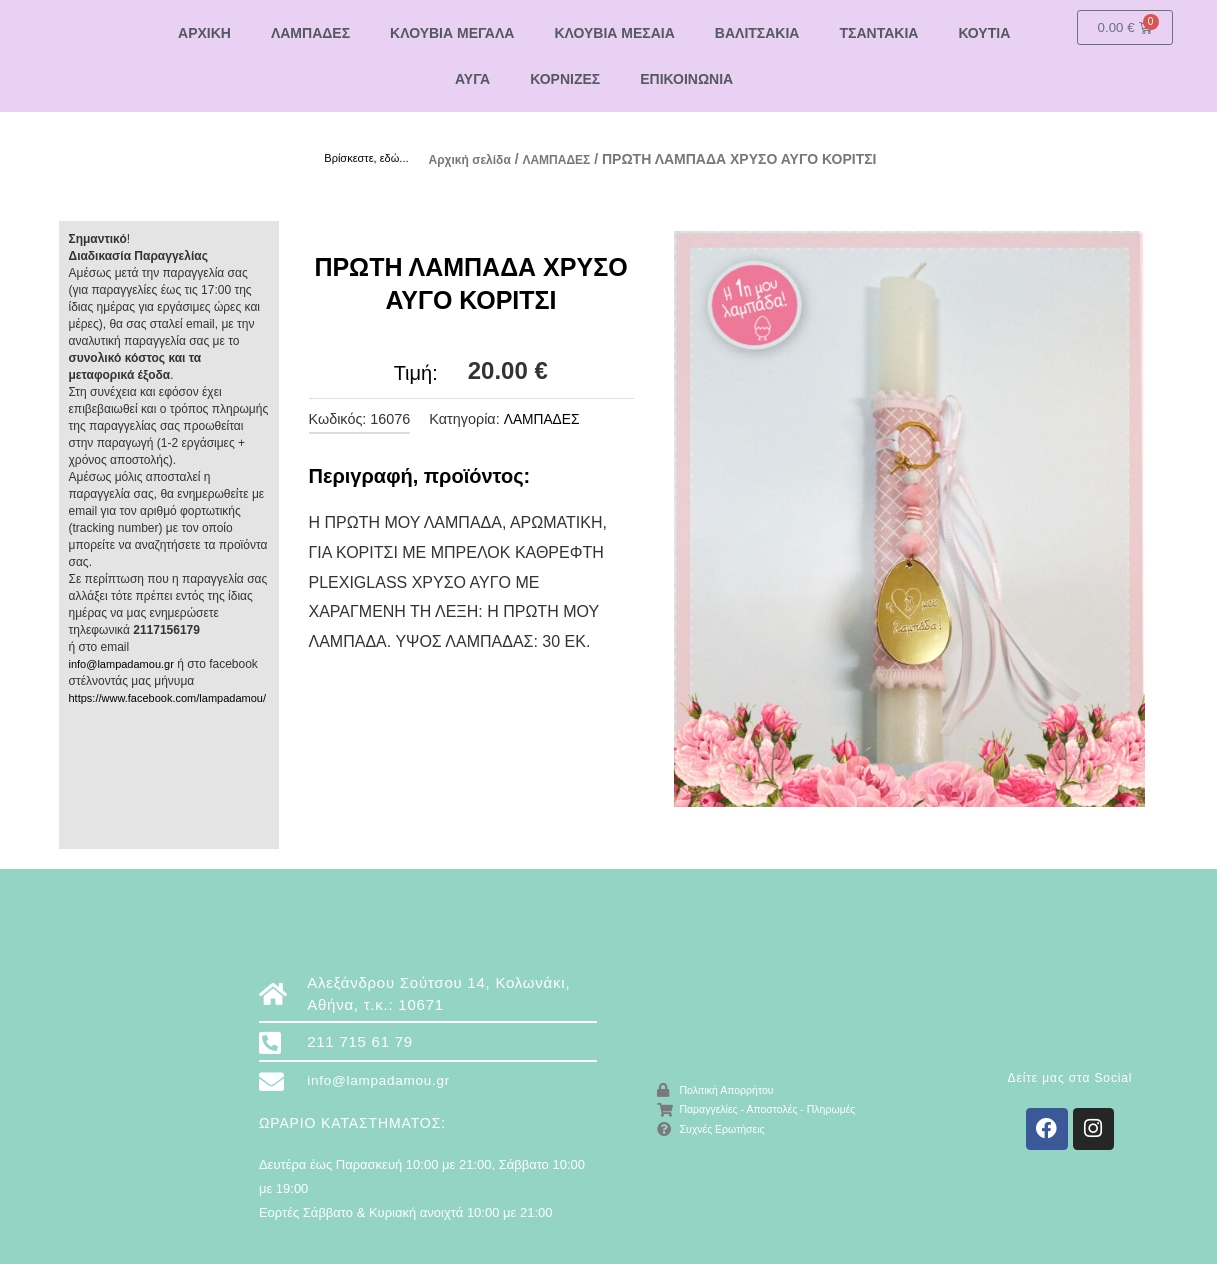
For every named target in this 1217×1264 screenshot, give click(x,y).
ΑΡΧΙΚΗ (204, 33)
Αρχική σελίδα (477, 159)
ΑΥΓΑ (472, 79)
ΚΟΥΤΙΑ (984, 33)
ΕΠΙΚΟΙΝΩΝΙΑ (686, 79)
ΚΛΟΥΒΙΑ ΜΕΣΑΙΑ (614, 33)
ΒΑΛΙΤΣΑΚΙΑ (757, 33)
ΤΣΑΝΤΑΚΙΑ (878, 33)
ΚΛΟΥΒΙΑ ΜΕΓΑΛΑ (452, 33)
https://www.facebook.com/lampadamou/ (176, 697)
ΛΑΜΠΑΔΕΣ (310, 33)
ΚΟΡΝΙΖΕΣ (565, 79)
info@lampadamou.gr (126, 663)
